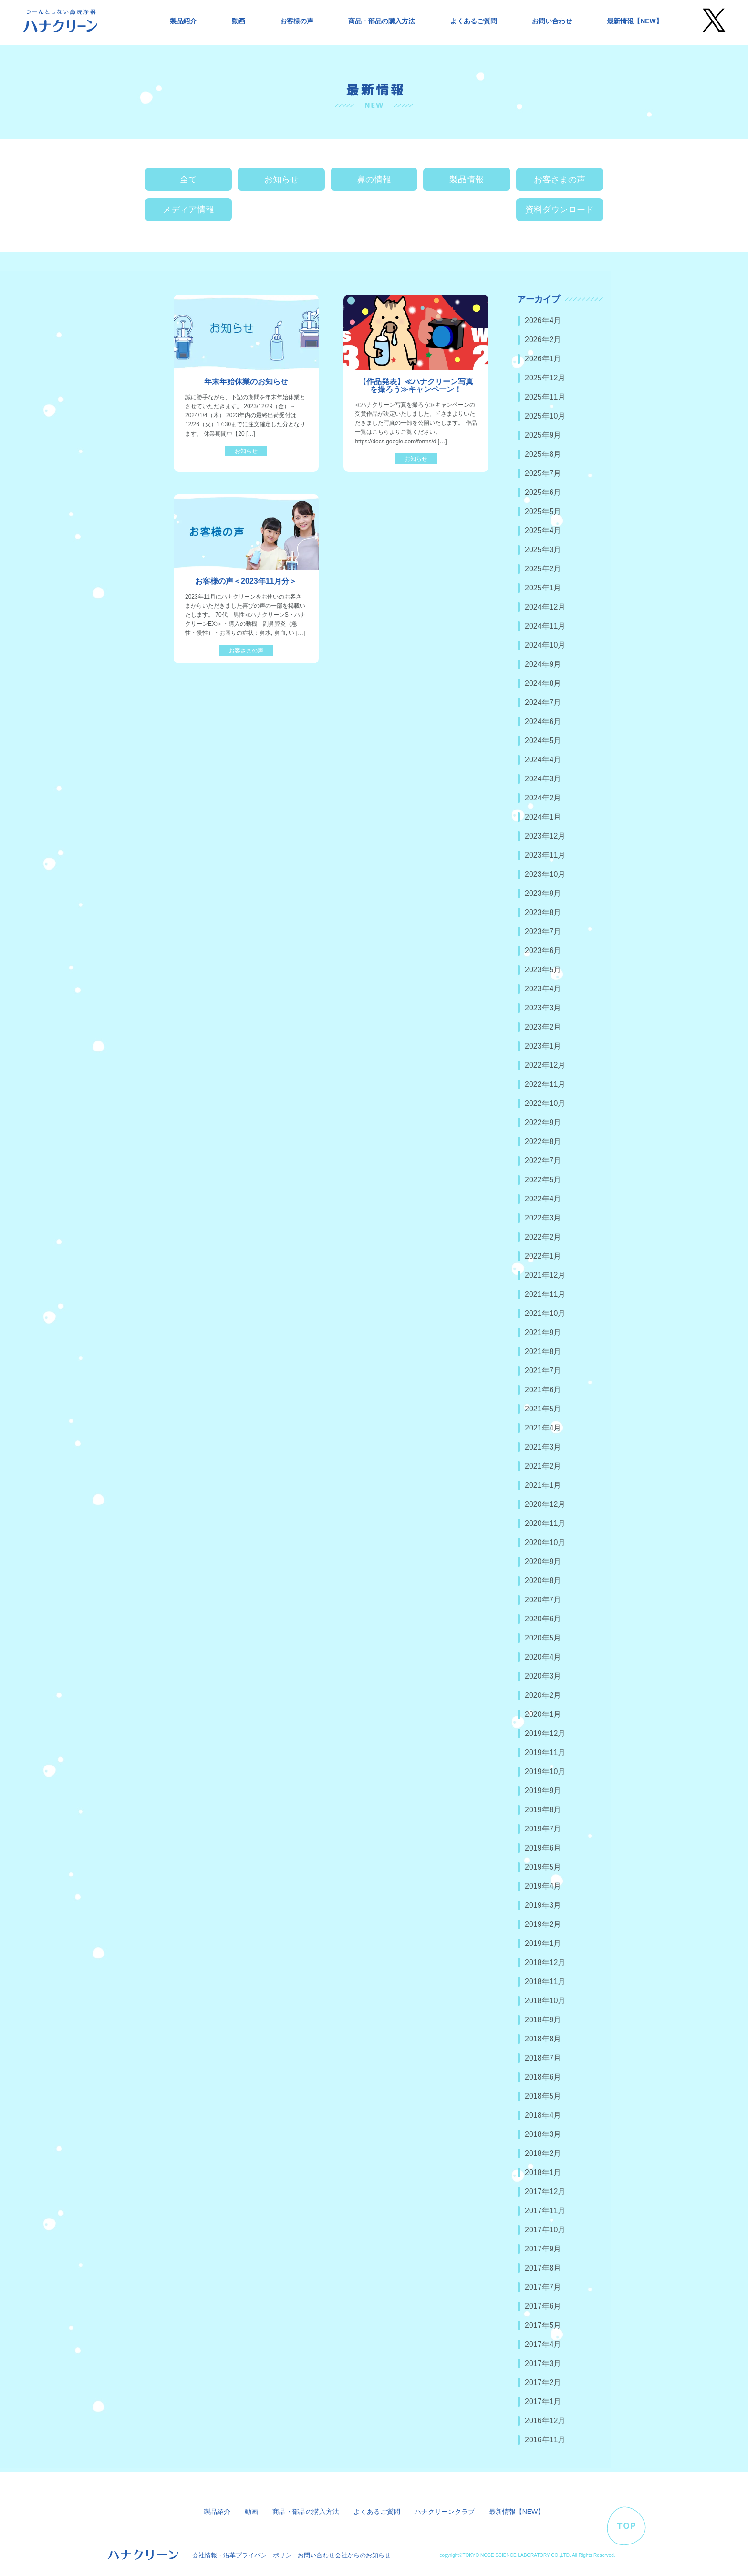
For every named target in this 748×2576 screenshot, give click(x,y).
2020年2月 (543, 1695)
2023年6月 (543, 950)
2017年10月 (545, 2230)
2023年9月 (543, 893)
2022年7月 (543, 1161)
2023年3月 (543, 1008)
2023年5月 (543, 970)
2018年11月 (545, 1981)
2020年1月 (543, 1714)
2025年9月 (543, 435)
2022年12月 (545, 1065)
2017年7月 (543, 2287)
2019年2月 (543, 1924)
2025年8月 (543, 454)
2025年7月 (543, 473)
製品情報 (466, 179)
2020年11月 (545, 1523)
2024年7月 (543, 702)
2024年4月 (543, 760)
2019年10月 (545, 1771)
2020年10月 (545, 1542)
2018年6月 (543, 2077)
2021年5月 (543, 1409)
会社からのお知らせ (363, 2555)
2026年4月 (543, 320)
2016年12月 (545, 2421)
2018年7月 (543, 2058)
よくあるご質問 (473, 21)
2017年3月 (543, 2363)
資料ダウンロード (559, 209)
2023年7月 (543, 931)
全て (188, 179)
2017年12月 (545, 2191)
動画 (238, 21)
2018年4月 (543, 2115)
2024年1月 (543, 817)
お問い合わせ (552, 21)
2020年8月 (543, 1581)
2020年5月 (543, 1638)
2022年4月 (543, 1199)
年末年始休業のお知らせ (246, 382)
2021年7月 (543, 1371)
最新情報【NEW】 (635, 21)
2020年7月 (543, 1600)
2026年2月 (543, 340)
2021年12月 (545, 1275)
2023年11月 (545, 855)
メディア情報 (188, 209)
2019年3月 (543, 1905)
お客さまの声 (559, 179)
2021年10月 (545, 1313)
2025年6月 (543, 492)
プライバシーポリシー (267, 2555)
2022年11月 (545, 1084)
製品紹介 (183, 21)
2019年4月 (543, 1886)
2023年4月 (543, 989)
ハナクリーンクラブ (445, 2511)
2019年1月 (543, 1943)
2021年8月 (543, 1351)
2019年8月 (543, 1810)
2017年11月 (545, 2211)
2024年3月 (543, 779)
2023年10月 (545, 874)
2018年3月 (543, 2134)
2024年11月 (545, 626)
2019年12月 (545, 1733)
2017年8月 (543, 2268)
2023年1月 (543, 1046)
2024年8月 (543, 683)
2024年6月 (543, 721)
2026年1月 (543, 359)
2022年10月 (545, 1103)
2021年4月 (543, 1428)
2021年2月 (543, 1466)
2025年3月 (543, 550)
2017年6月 (543, 2306)
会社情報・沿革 (214, 2555)
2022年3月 (543, 1218)
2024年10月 (545, 645)
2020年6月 (543, 1619)
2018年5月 (543, 2096)
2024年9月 (543, 664)
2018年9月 (543, 2020)
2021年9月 (543, 1332)
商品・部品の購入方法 (381, 21)
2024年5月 (543, 740)
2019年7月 (543, 1829)
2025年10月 (545, 416)
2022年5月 (543, 1180)
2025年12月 (545, 378)
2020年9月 (543, 1561)
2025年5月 (543, 511)
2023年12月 (545, 836)
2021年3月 (543, 1447)
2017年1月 (543, 2401)
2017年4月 (543, 2344)
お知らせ (281, 179)
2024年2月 (543, 798)
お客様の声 (296, 21)
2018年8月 (543, 2039)
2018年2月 (543, 2153)
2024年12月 (545, 607)
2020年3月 (543, 1676)
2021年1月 (543, 1485)
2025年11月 (545, 397)
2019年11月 (545, 1752)
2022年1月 (543, 1256)
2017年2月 (543, 2382)
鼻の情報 (374, 179)
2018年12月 (545, 1962)
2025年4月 (543, 530)
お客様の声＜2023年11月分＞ (246, 581)
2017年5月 (543, 2325)
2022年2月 (543, 1237)
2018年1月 (543, 2172)
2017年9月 (543, 2249)
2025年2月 (543, 569)
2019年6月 (543, 1848)
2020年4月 (543, 1657)
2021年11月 (545, 1294)
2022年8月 (543, 1141)
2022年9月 (543, 1122)
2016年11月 (545, 2440)
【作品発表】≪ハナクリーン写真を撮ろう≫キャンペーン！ (416, 385)
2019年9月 (543, 1791)
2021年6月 (543, 1390)
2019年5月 (543, 1867)
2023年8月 (543, 912)
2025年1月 (543, 588)
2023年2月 (543, 1027)
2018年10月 (545, 2001)
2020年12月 (545, 1504)
